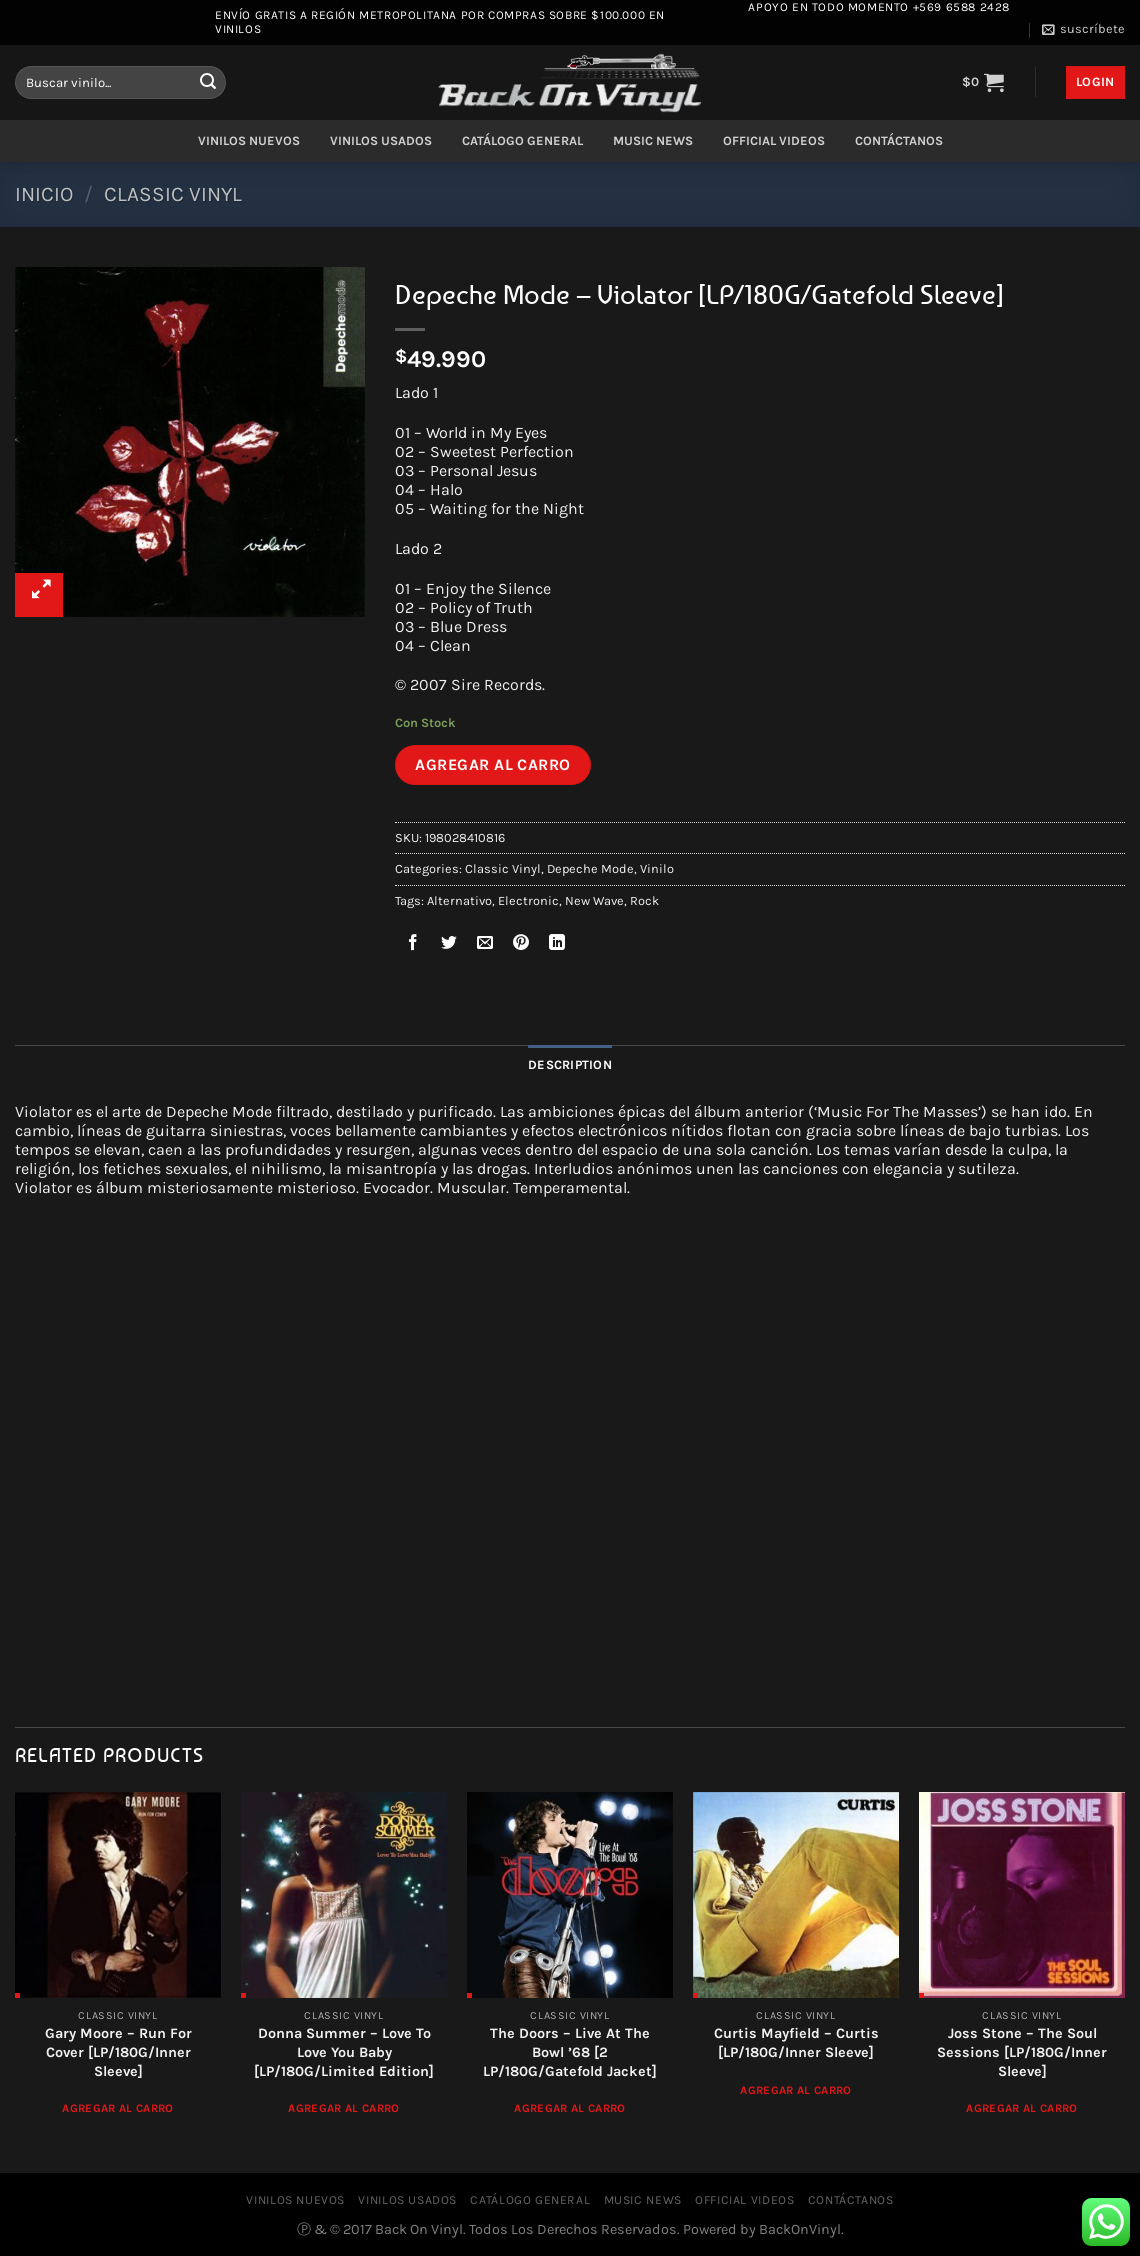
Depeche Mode (590, 868)
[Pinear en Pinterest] (521, 945)
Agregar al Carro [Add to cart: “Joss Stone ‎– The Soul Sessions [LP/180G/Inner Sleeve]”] (1022, 2108)
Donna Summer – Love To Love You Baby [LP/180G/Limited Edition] (344, 2052)
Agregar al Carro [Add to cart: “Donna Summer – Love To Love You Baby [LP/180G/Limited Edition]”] (344, 2108)
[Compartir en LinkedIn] (557, 945)
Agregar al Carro (493, 764)
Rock (644, 900)
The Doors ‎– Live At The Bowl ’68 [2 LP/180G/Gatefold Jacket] (570, 2052)
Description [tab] (570, 1064)
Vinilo (657, 868)
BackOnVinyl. (801, 2229)
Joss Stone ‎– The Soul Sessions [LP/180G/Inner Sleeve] (1022, 2052)
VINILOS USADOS (381, 140)
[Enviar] (208, 83)
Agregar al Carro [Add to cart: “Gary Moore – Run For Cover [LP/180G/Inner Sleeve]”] (118, 2108)
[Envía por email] (485, 945)
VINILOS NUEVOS (249, 140)
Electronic (528, 900)
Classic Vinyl (173, 194)
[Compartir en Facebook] (413, 945)
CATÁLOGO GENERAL (522, 140)
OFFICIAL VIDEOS (774, 140)
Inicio (44, 194)
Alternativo (459, 900)
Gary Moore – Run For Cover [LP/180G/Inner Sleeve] (118, 2052)
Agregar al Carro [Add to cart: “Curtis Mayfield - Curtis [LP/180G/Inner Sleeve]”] (796, 2090)
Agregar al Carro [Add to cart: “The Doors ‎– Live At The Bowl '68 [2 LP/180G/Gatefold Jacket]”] (570, 2108)
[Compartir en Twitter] (449, 945)
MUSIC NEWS (653, 140)
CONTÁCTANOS (899, 140)
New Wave (594, 900)
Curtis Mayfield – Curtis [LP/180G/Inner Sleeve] (796, 2043)
